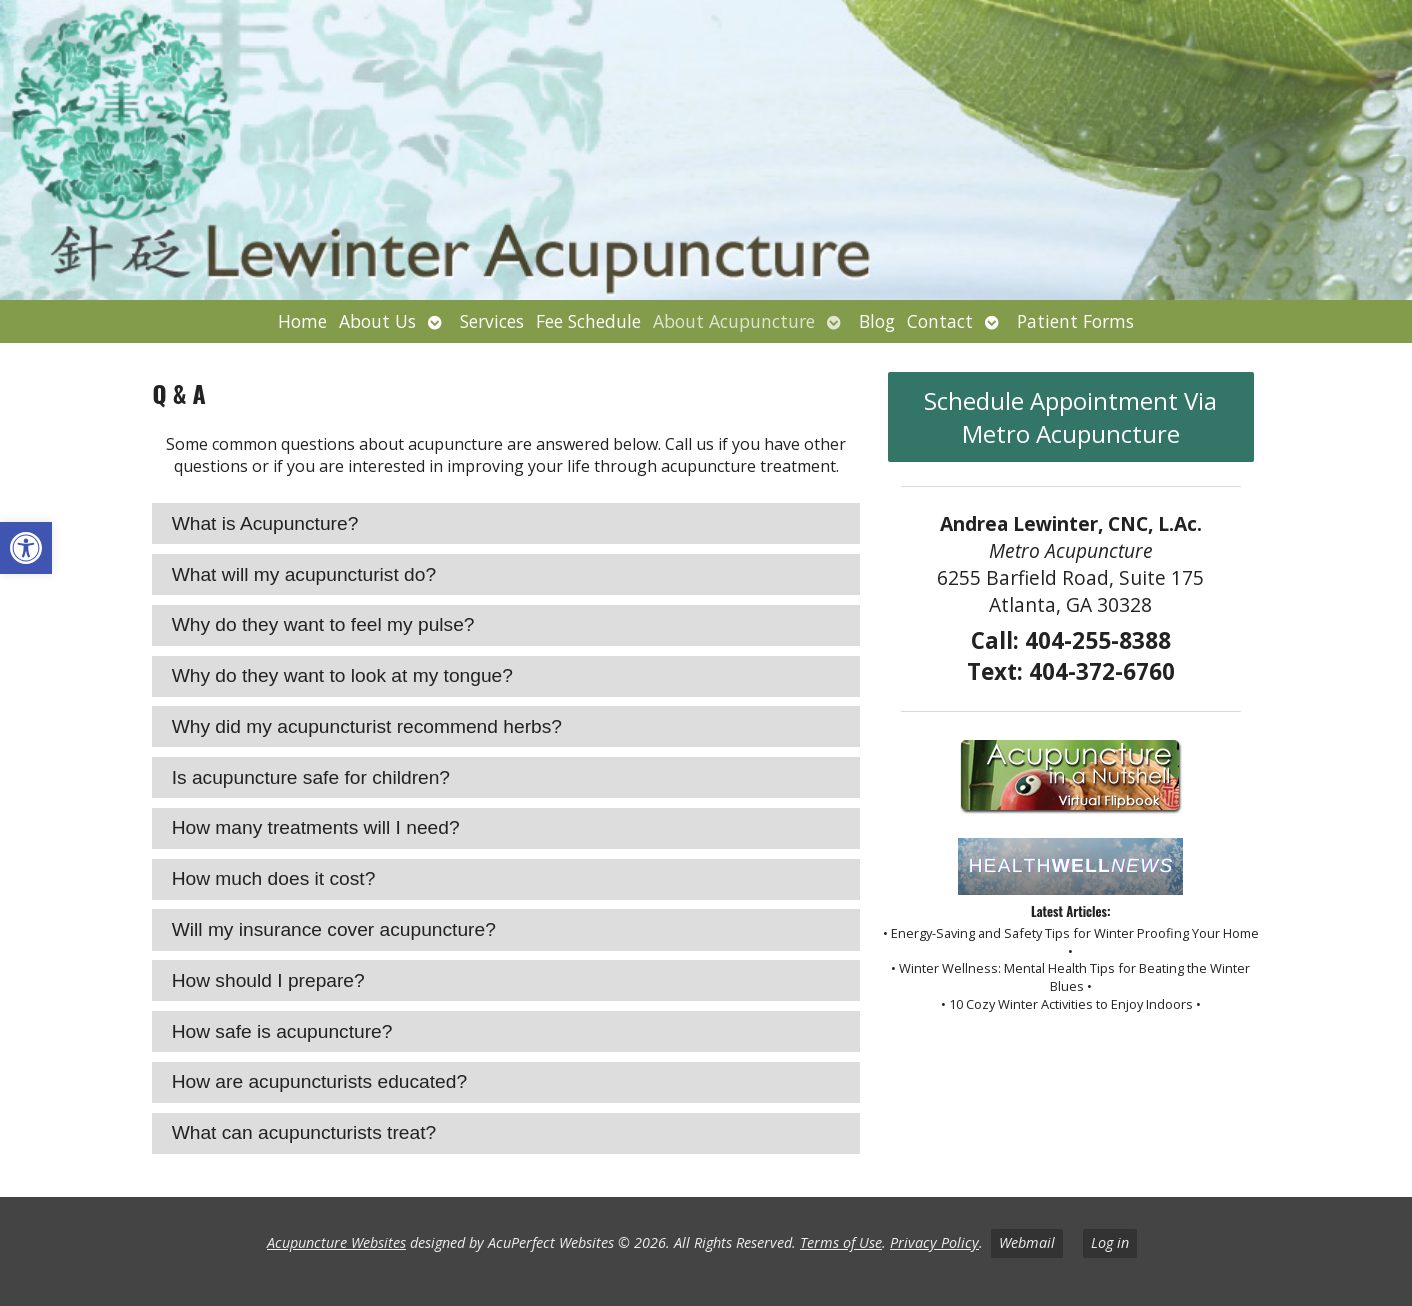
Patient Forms (1075, 321)
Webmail (1027, 1242)
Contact (940, 321)
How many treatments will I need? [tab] (316, 827)
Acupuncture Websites (336, 1242)
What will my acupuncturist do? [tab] (304, 574)
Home (302, 321)
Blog (877, 321)
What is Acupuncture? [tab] (265, 523)
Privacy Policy (934, 1242)
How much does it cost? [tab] (274, 878)
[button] (26, 548)
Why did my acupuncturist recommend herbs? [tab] (367, 726)
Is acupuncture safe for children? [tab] (311, 777)
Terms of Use (841, 1242)
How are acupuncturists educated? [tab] (319, 1081)
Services (492, 321)
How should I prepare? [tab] (268, 980)
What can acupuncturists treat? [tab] (304, 1132)
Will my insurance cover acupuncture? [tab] (334, 929)
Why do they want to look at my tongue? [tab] (342, 675)
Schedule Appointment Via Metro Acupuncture (1070, 417)
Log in (1110, 1242)
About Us (377, 321)
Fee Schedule (588, 321)
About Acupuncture (734, 321)
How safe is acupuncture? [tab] (282, 1031)
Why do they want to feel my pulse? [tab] (323, 624)
